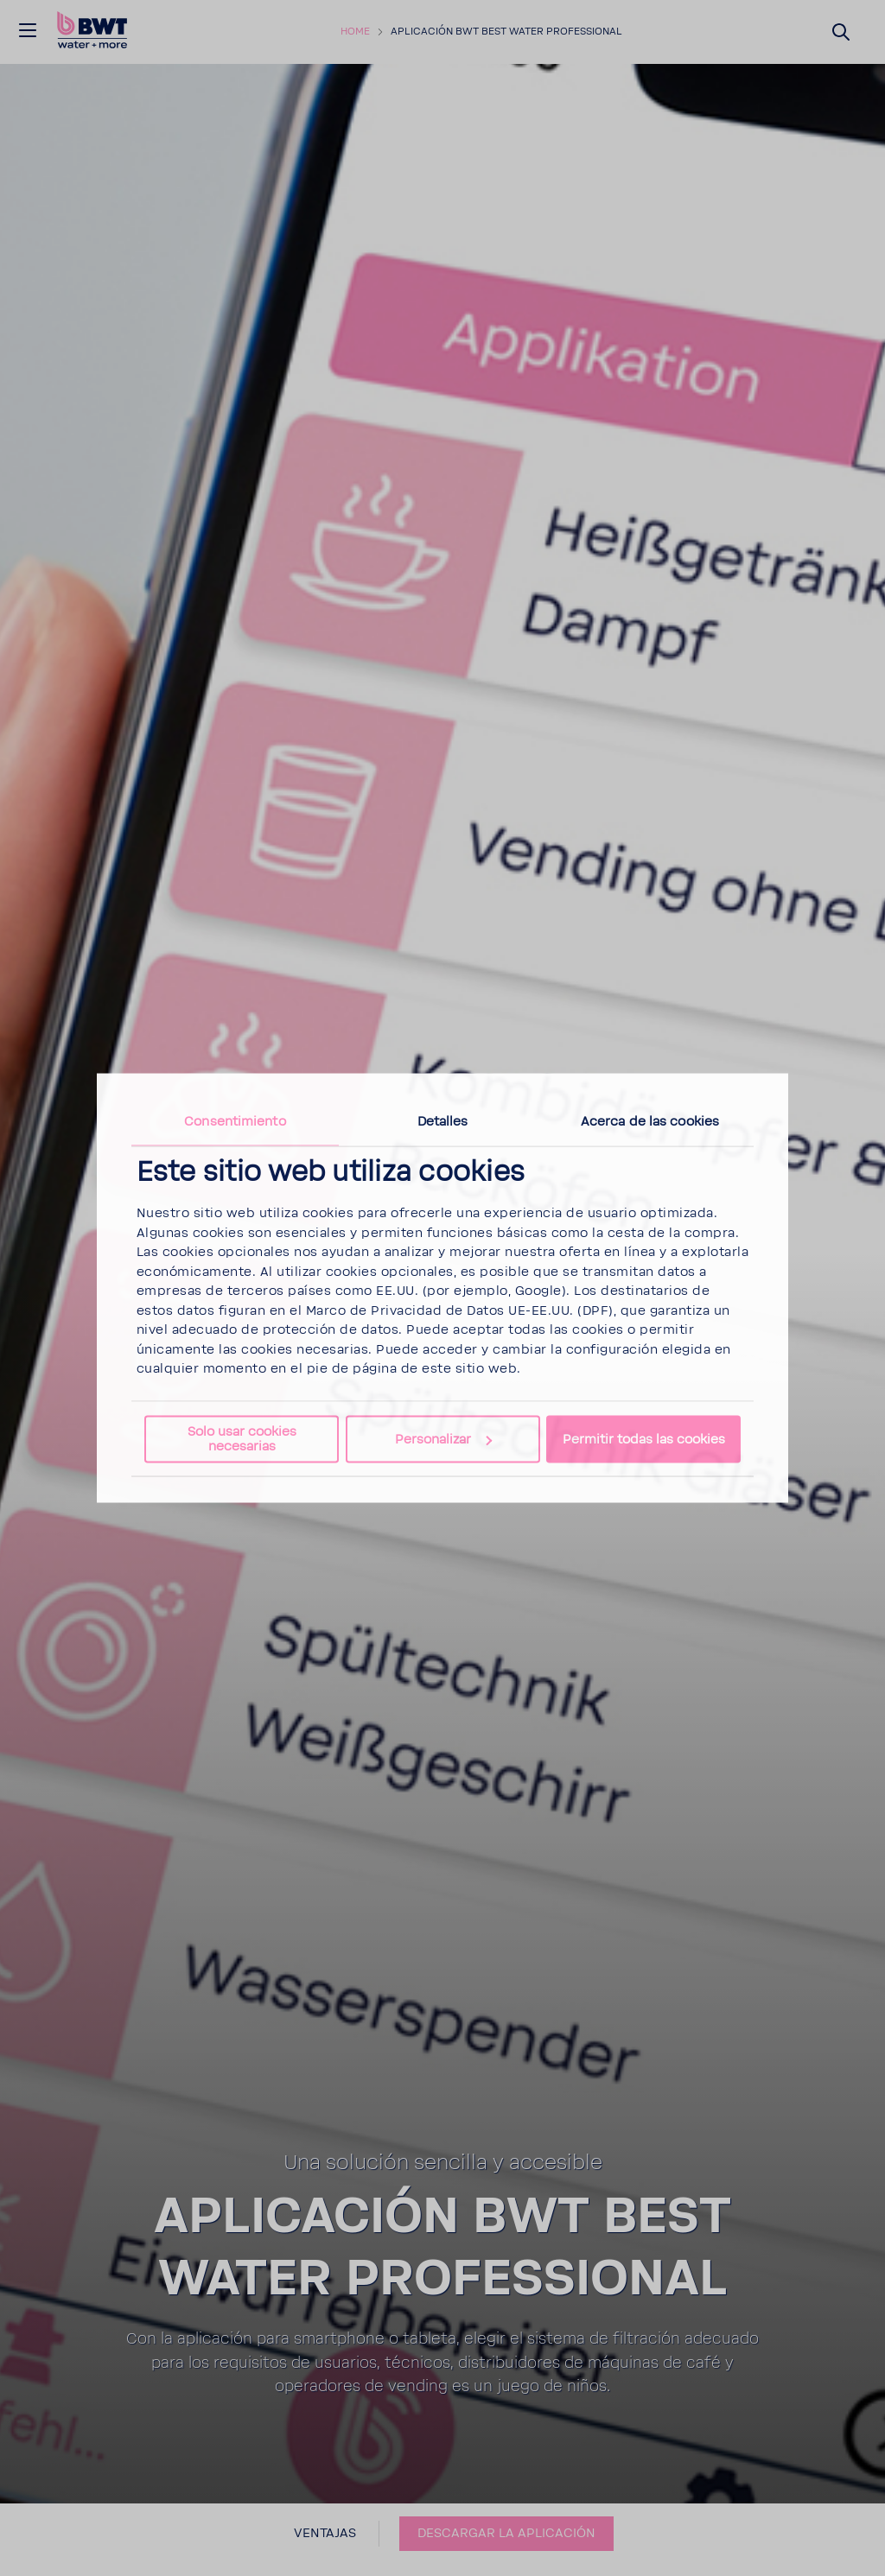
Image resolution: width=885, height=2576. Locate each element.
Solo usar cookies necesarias (242, 1438)
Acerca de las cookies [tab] (650, 1121)
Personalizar (443, 1439)
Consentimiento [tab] (234, 1121)
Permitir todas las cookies (644, 1439)
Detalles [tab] (442, 1121)
